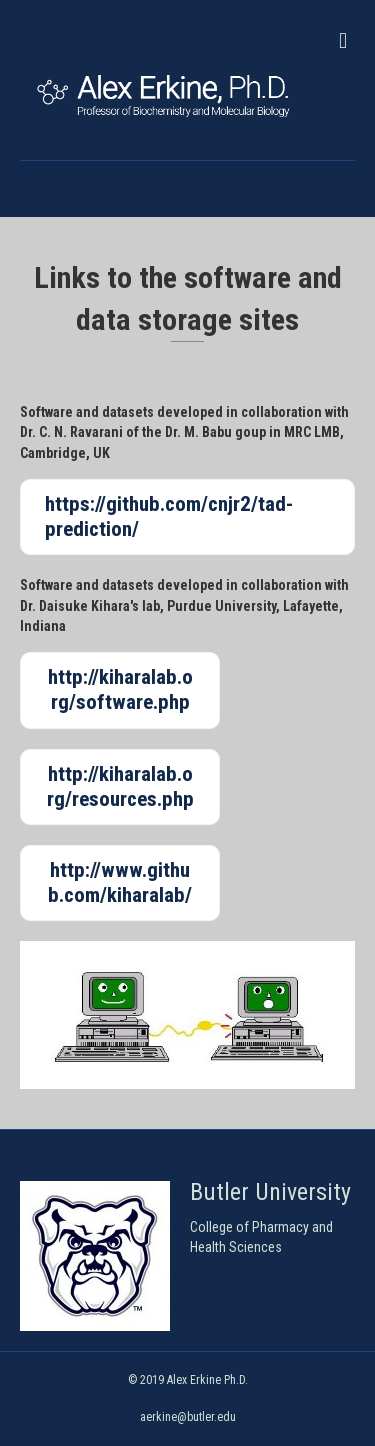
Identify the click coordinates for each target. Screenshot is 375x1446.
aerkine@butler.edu (188, 1417)
